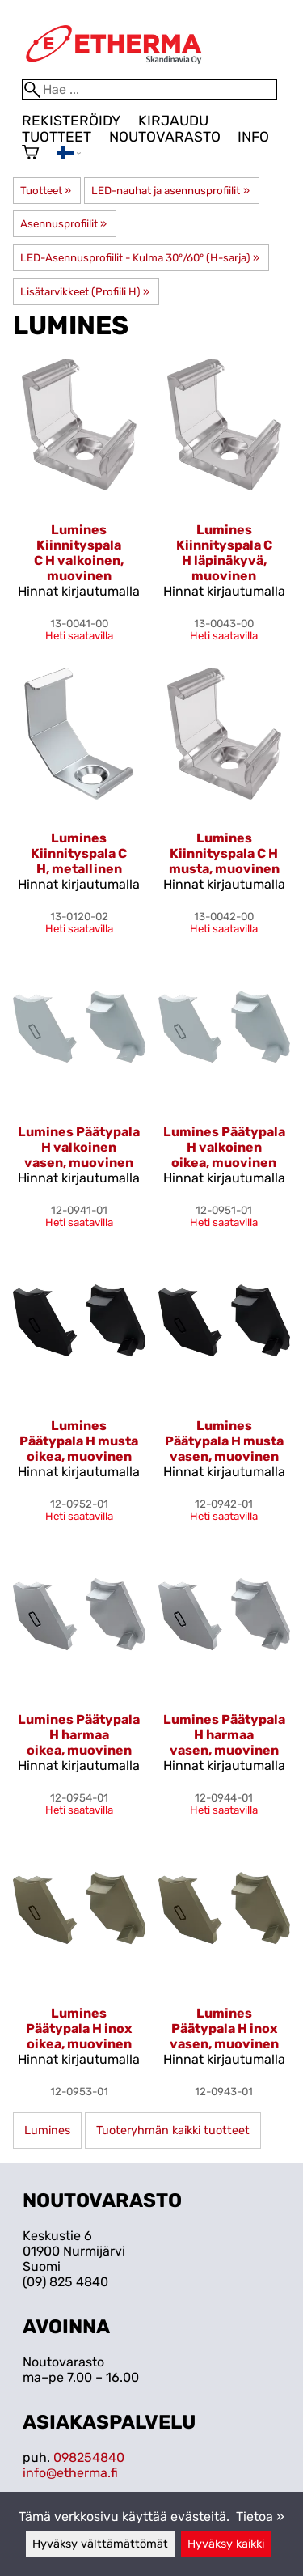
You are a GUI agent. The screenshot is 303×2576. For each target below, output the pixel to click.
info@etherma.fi (70, 2473)
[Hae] (149, 89)
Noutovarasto (165, 137)
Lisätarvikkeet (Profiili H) (84, 292)
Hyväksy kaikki (225, 2544)
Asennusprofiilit (63, 224)
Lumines (47, 2130)
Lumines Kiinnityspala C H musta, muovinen (224, 853)
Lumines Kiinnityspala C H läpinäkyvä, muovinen (224, 553)
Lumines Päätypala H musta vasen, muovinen (224, 1441)
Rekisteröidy (71, 120)
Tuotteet (56, 137)
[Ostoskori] (30, 154)
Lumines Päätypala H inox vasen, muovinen (224, 2028)
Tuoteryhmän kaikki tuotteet (173, 2130)
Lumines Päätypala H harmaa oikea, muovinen (79, 1735)
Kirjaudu (173, 120)
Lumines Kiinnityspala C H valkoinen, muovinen (79, 553)
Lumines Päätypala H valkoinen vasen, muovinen (79, 1147)
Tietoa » (260, 2516)
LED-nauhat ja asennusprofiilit (170, 191)
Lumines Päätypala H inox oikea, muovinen (79, 2028)
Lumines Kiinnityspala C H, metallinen (79, 853)
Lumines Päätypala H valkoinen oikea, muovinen (224, 1147)
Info (253, 137)
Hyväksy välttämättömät (100, 2544)
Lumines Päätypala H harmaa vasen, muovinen (224, 1735)
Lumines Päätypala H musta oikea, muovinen (78, 1441)
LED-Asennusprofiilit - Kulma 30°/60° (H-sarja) (139, 258)
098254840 (88, 2457)
